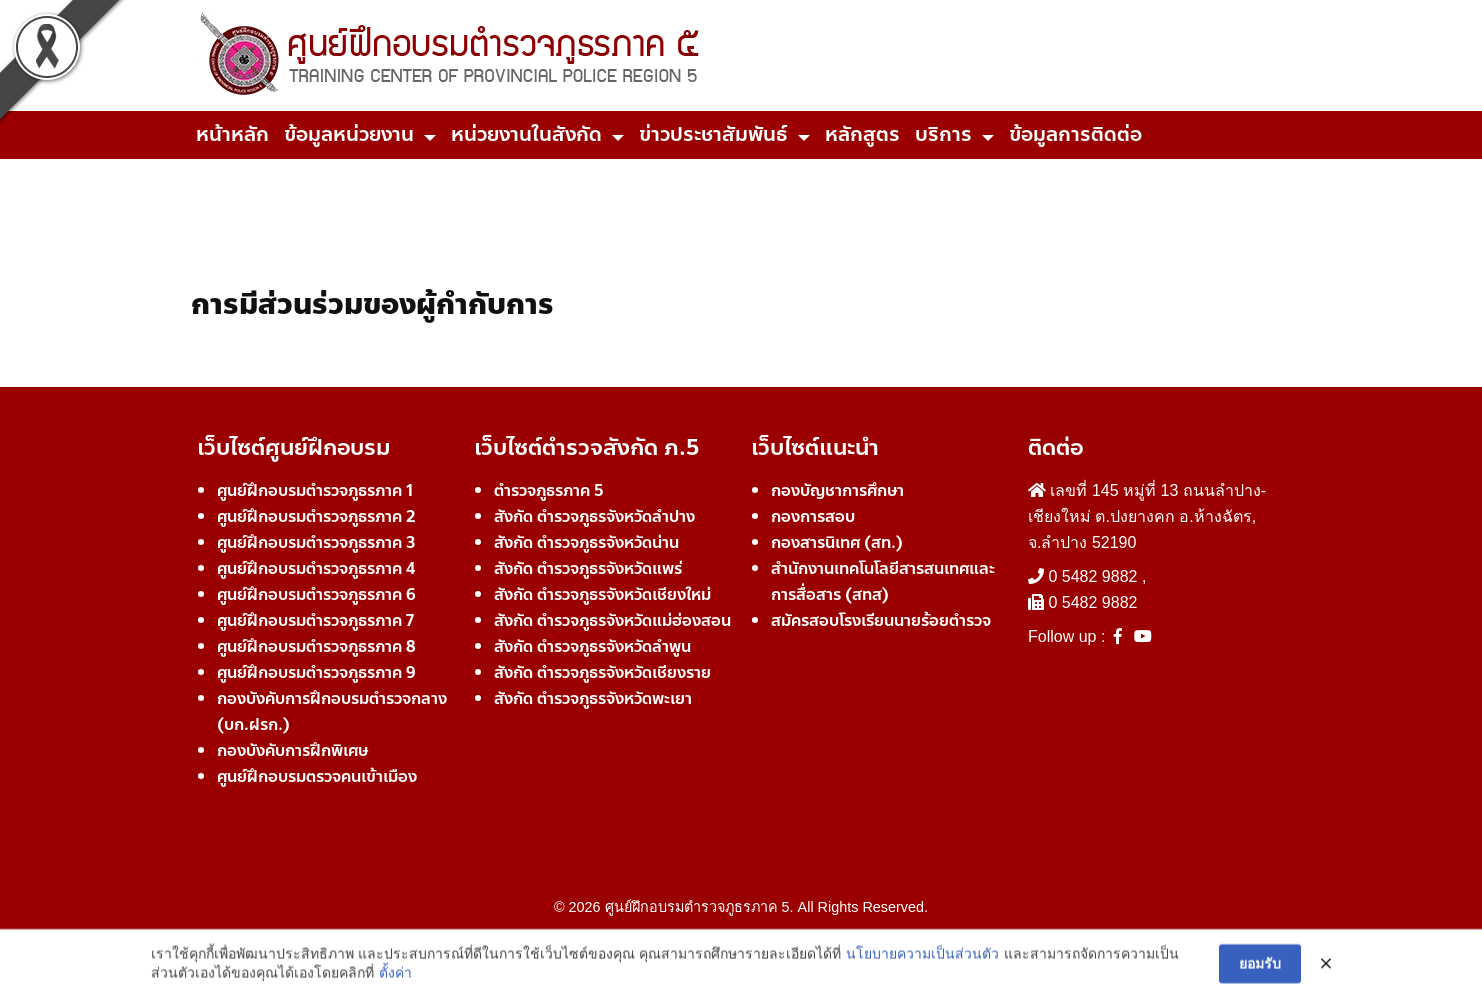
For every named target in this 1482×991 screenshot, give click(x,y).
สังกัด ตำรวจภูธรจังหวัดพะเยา (593, 698)
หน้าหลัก (232, 134)
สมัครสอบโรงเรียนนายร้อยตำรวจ (881, 620)
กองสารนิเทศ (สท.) (837, 542)
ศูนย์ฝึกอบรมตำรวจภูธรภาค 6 (316, 594)
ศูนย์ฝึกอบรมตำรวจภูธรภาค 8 (316, 646)
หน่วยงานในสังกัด (526, 134)
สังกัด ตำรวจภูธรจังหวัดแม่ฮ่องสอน (612, 620)
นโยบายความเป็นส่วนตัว (922, 977)
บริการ (943, 134)
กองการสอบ (813, 516)
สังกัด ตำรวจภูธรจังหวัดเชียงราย (602, 672)
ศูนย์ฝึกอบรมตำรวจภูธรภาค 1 (315, 490)
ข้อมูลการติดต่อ (1075, 134)
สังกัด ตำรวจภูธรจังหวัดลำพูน (592, 646)
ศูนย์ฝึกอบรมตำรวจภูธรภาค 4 (316, 568)
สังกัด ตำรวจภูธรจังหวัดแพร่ (588, 568)
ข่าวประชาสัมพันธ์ (713, 134)
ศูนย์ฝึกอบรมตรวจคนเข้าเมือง (317, 776)
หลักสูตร (862, 134)
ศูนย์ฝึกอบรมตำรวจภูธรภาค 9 (316, 672)
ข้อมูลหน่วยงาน (349, 134)
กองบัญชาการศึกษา (837, 490)
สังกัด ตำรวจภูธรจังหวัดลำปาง (594, 516)
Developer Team (741, 943)
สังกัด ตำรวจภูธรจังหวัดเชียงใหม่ (602, 594)
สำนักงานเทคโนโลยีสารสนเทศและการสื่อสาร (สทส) (883, 581)
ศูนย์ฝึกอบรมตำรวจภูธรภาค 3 (316, 542)
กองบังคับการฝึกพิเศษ (292, 750)
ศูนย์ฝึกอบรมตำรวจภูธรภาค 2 (316, 516)
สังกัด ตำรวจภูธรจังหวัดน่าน (586, 542)
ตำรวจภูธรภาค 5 (549, 490)
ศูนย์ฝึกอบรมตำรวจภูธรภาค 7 (315, 620)
